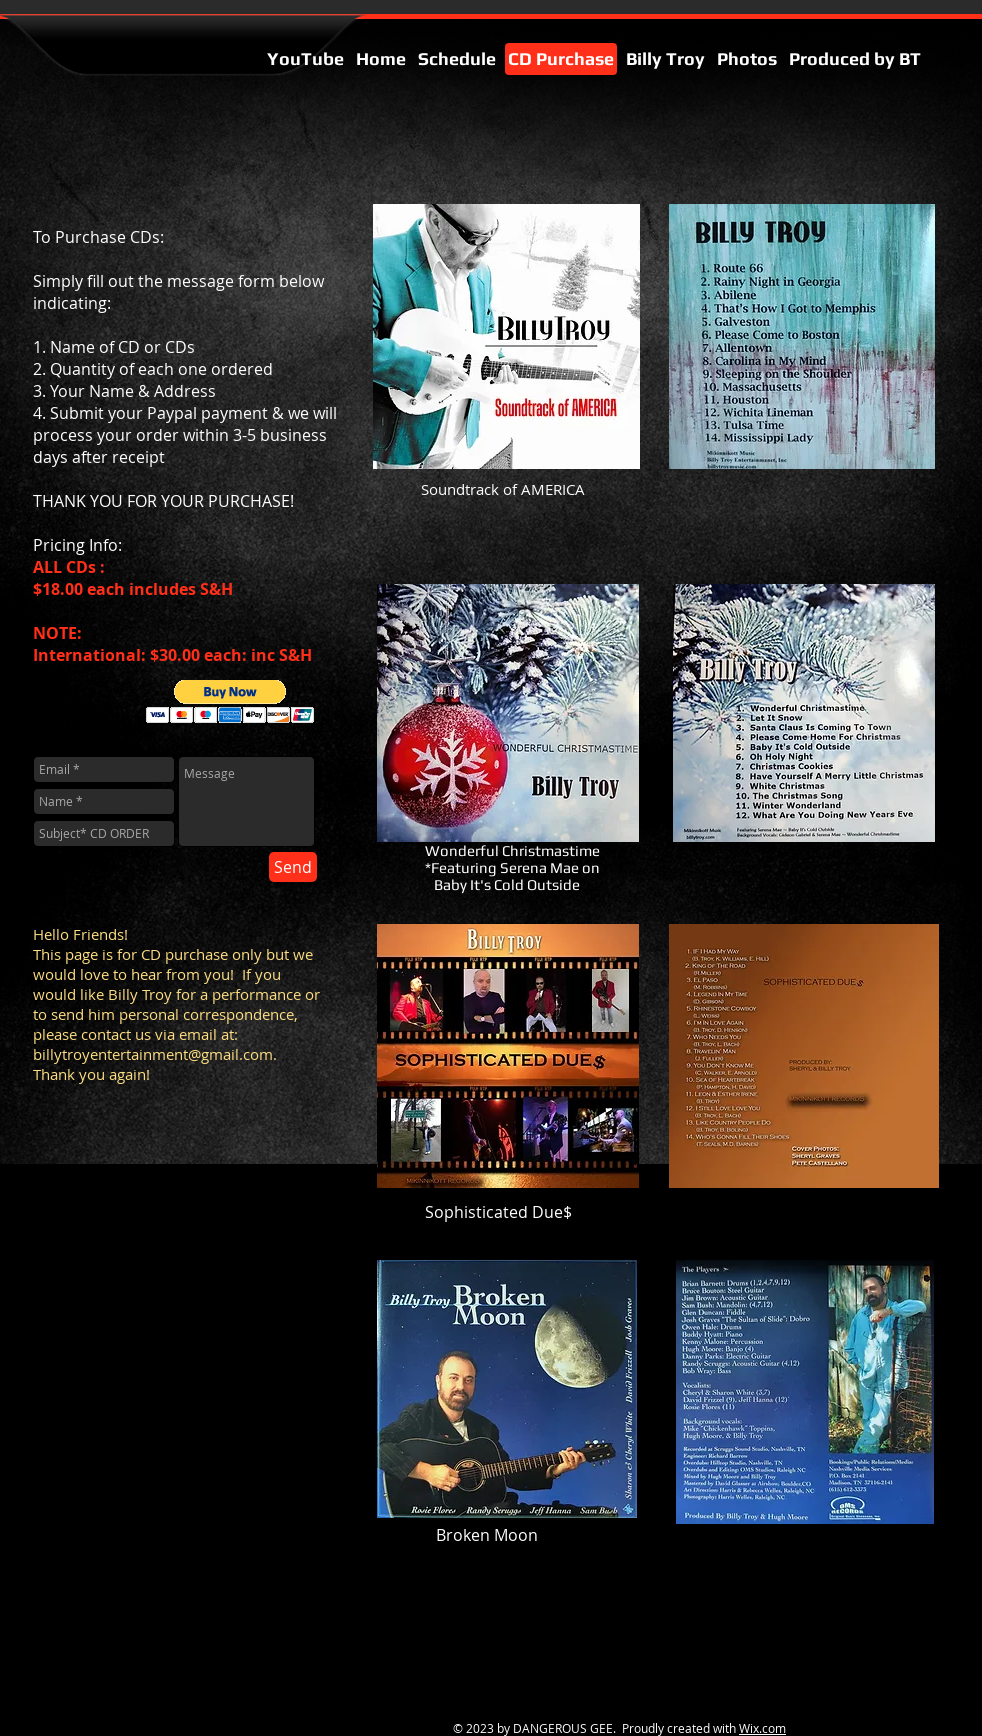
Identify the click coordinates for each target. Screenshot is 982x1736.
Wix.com (762, 1728)
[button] (230, 701)
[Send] (293, 867)
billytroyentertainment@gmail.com (153, 1054)
